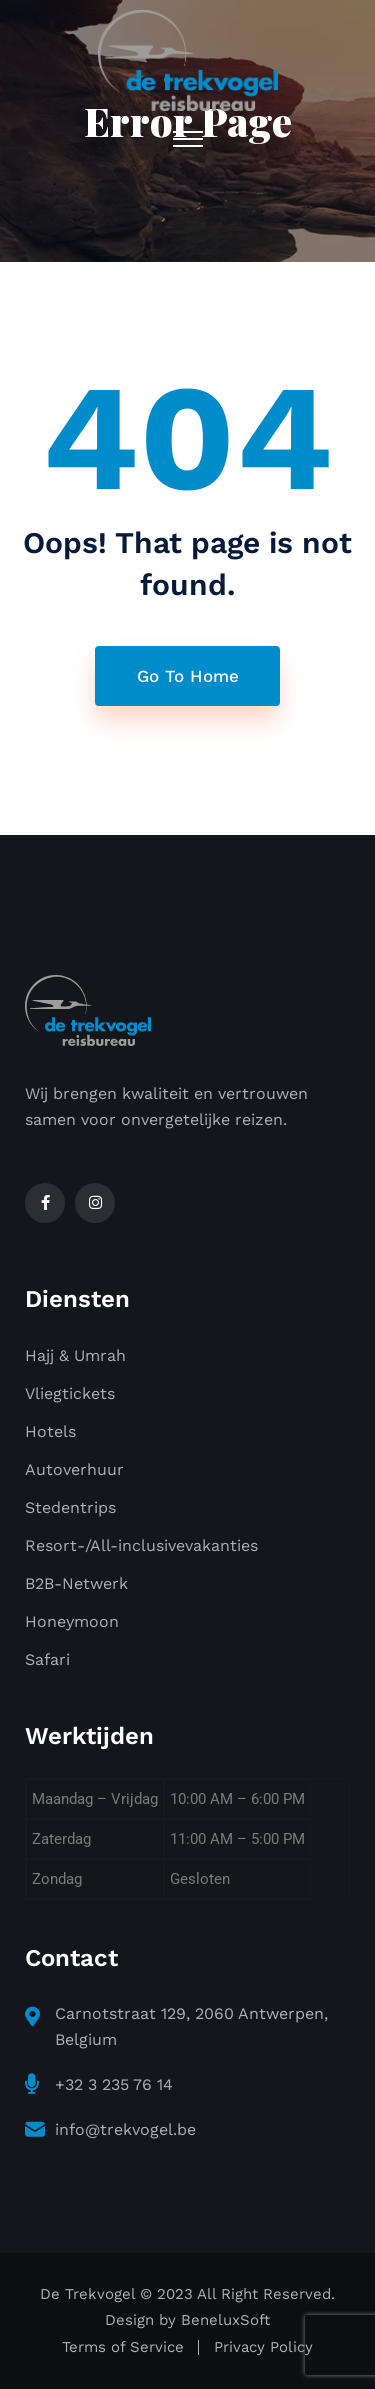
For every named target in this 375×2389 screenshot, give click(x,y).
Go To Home (188, 676)
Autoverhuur (74, 1469)
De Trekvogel (87, 2294)
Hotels (50, 1431)
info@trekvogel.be (125, 2129)
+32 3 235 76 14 (114, 2084)
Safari (47, 1659)
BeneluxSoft (225, 2320)
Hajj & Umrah (75, 1355)
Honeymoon (72, 1621)
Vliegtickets (70, 1393)
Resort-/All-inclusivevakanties (141, 1545)
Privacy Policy (263, 2347)
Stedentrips (70, 1507)
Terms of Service (123, 2347)
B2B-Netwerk (76, 1583)
